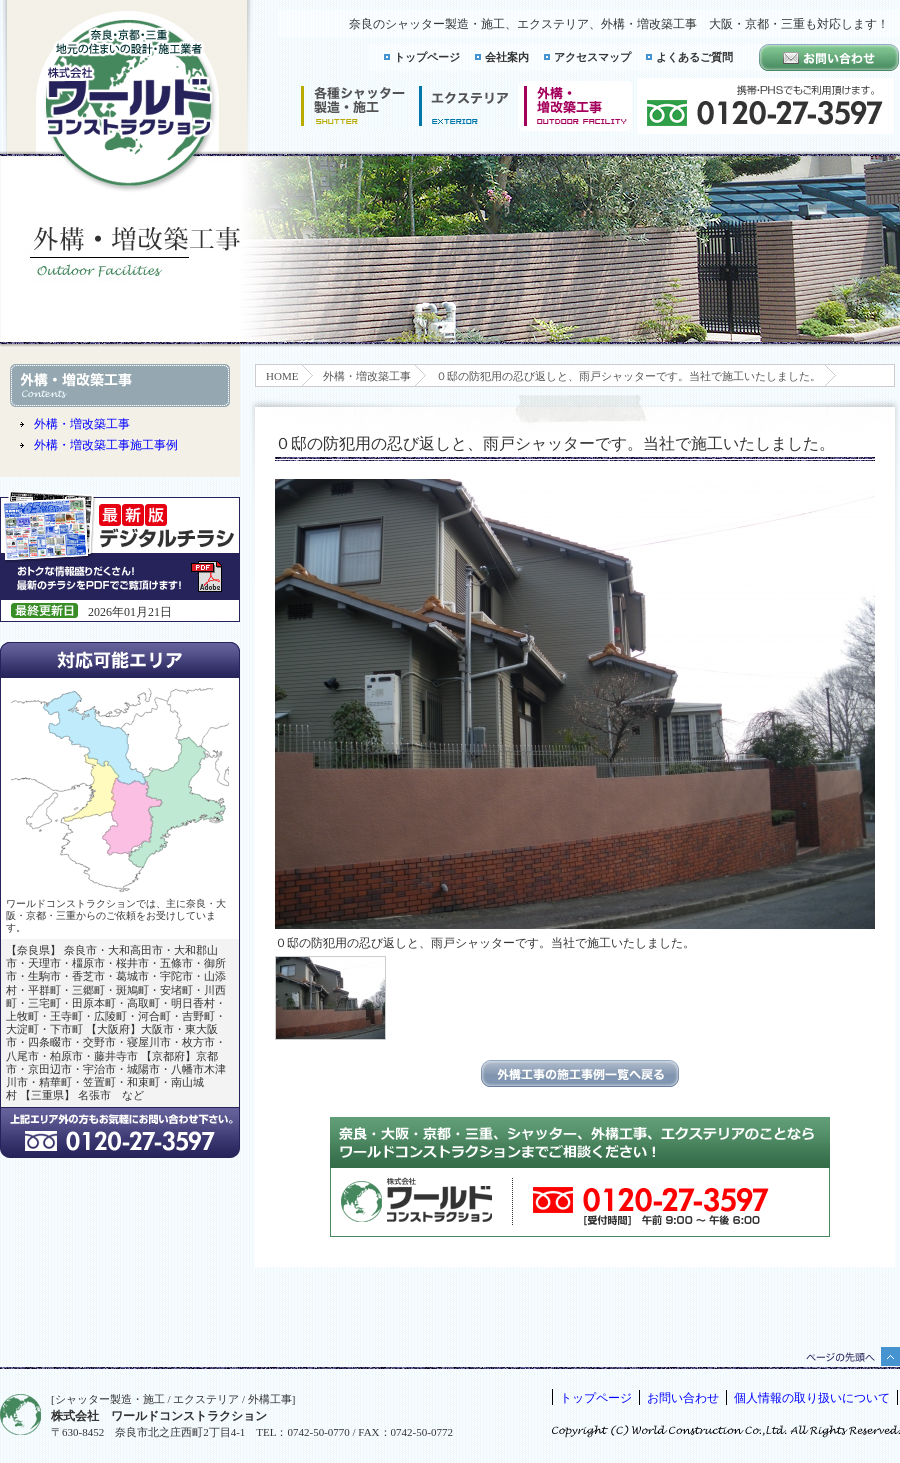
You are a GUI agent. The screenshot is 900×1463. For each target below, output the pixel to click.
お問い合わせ (683, 1398)
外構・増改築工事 (367, 376)
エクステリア (464, 106)
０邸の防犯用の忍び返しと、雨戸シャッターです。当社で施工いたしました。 (628, 376)
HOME (282, 376)
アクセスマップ (592, 57)
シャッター (352, 106)
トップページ (427, 57)
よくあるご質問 (694, 57)
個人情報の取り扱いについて (812, 1398)
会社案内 (507, 57)
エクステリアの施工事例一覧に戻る (580, 1073)
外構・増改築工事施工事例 (106, 445)
